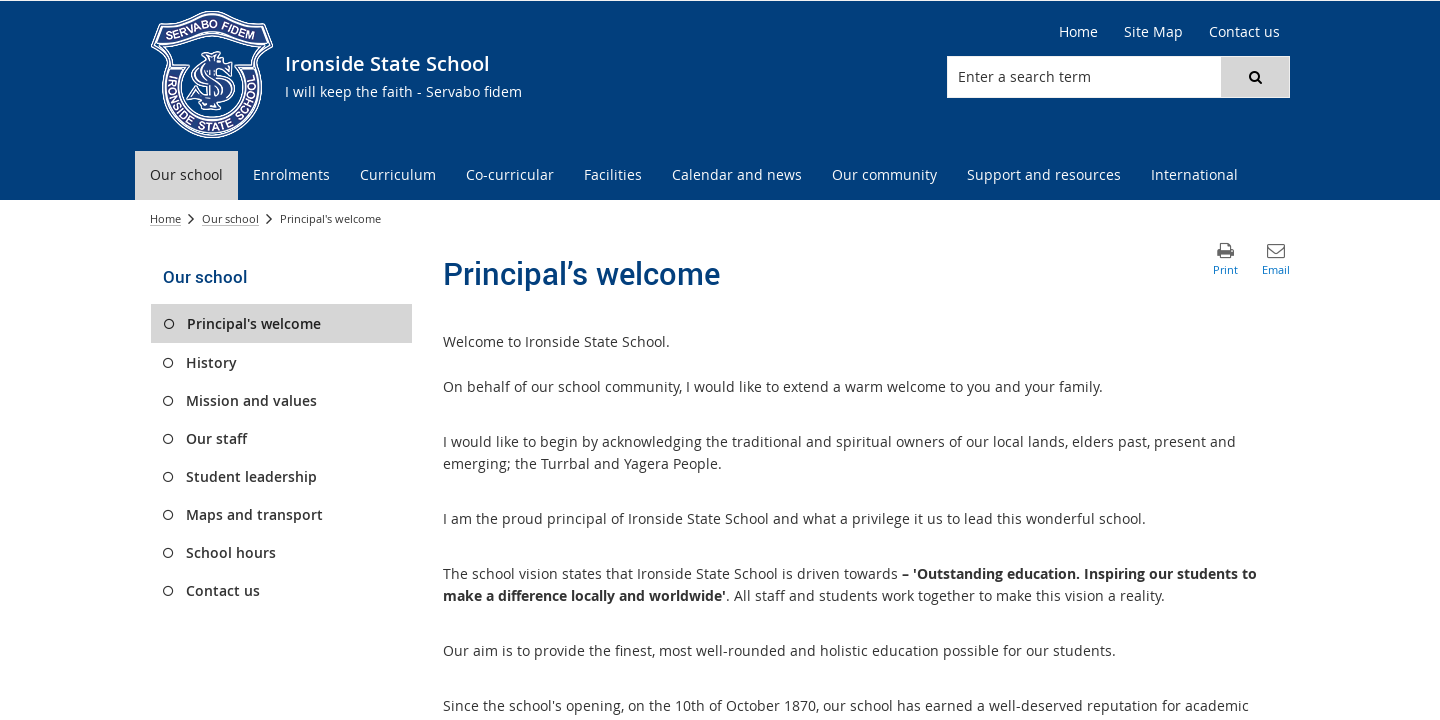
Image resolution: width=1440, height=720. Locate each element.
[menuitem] (186, 175)
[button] (1255, 77)
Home (165, 218)
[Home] (1078, 32)
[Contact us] (1244, 32)
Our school (230, 218)
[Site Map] (1153, 32)
